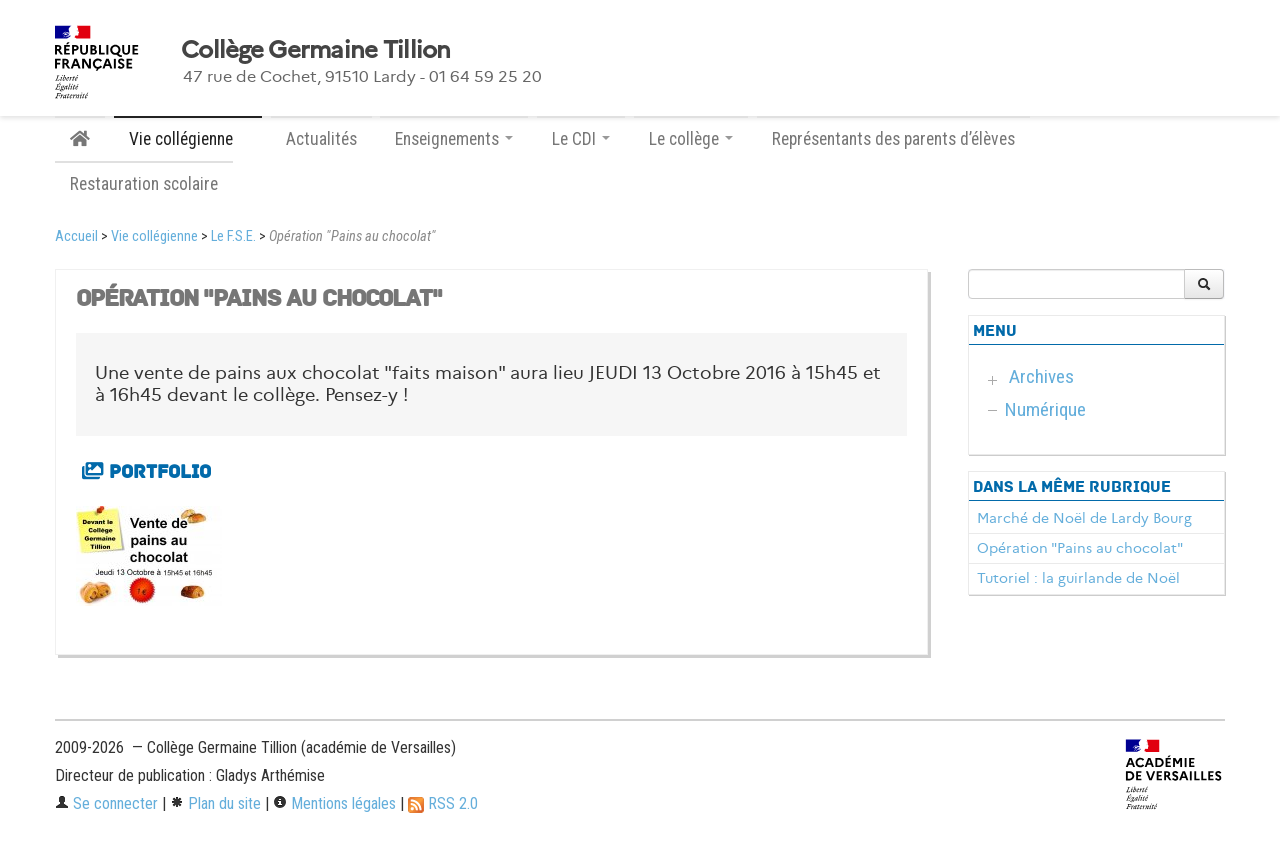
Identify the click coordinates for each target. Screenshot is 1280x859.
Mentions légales (334, 803)
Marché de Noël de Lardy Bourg (1084, 518)
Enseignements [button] (454, 139)
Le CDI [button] (581, 139)
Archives (1041, 376)
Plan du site (215, 803)
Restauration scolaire (144, 184)
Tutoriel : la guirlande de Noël (1078, 578)
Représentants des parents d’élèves (893, 139)
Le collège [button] (691, 139)
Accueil (76, 236)
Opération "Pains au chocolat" (1080, 548)
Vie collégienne (154, 236)
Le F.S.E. (233, 236)
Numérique (1045, 409)
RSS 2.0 (443, 803)
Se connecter (106, 803)
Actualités (321, 139)
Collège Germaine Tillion (316, 50)
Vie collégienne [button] (188, 139)
